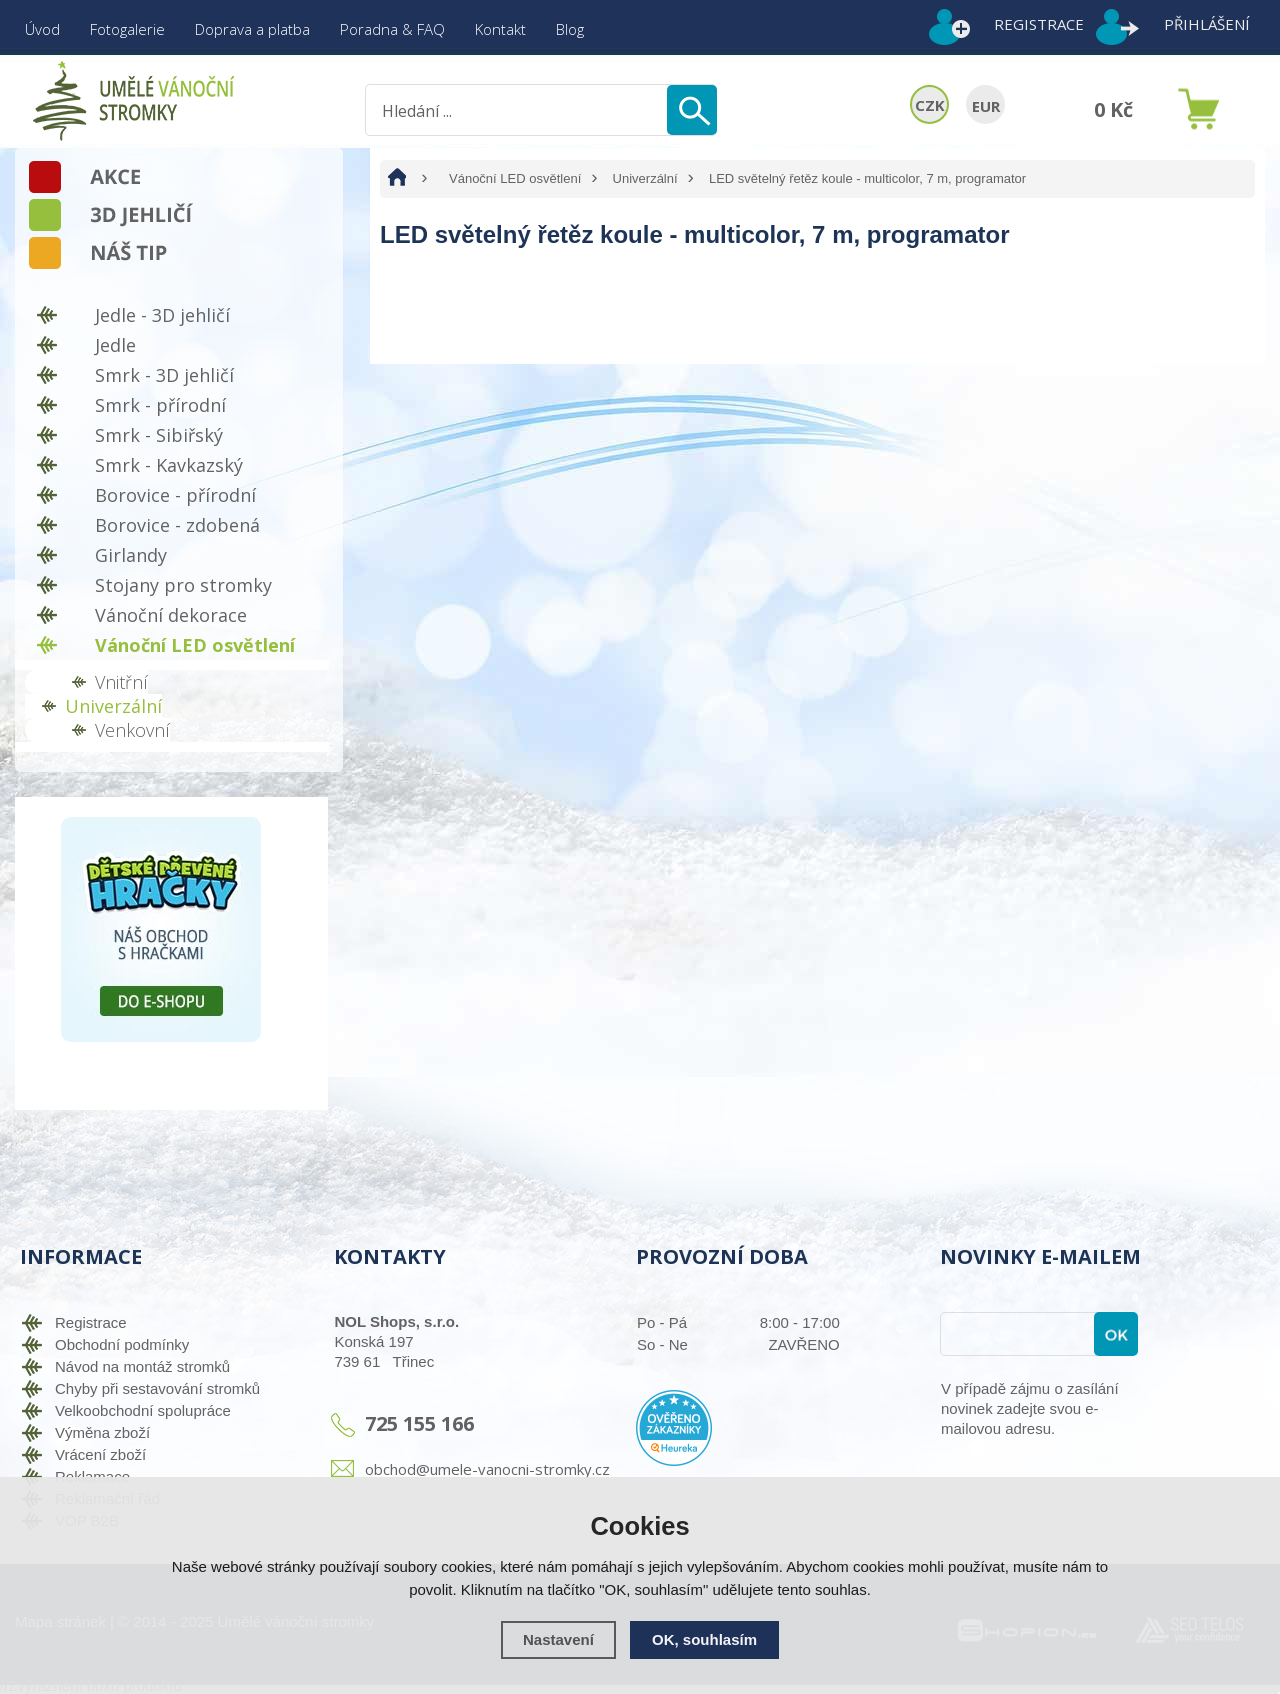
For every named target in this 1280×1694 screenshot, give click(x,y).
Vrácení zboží (100, 1454)
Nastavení (558, 1639)
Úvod (42, 29)
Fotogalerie (127, 29)
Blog (570, 29)
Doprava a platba (252, 29)
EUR (986, 106)
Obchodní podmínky (122, 1344)
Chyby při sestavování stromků (157, 1388)
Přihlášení (1207, 24)
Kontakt (500, 29)
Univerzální (645, 178)
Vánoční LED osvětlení (515, 178)
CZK (930, 105)
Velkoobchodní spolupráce (143, 1410)
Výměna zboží (102, 1432)
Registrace (1039, 24)
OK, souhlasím (704, 1639)
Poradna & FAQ (392, 29)
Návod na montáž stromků (142, 1366)
